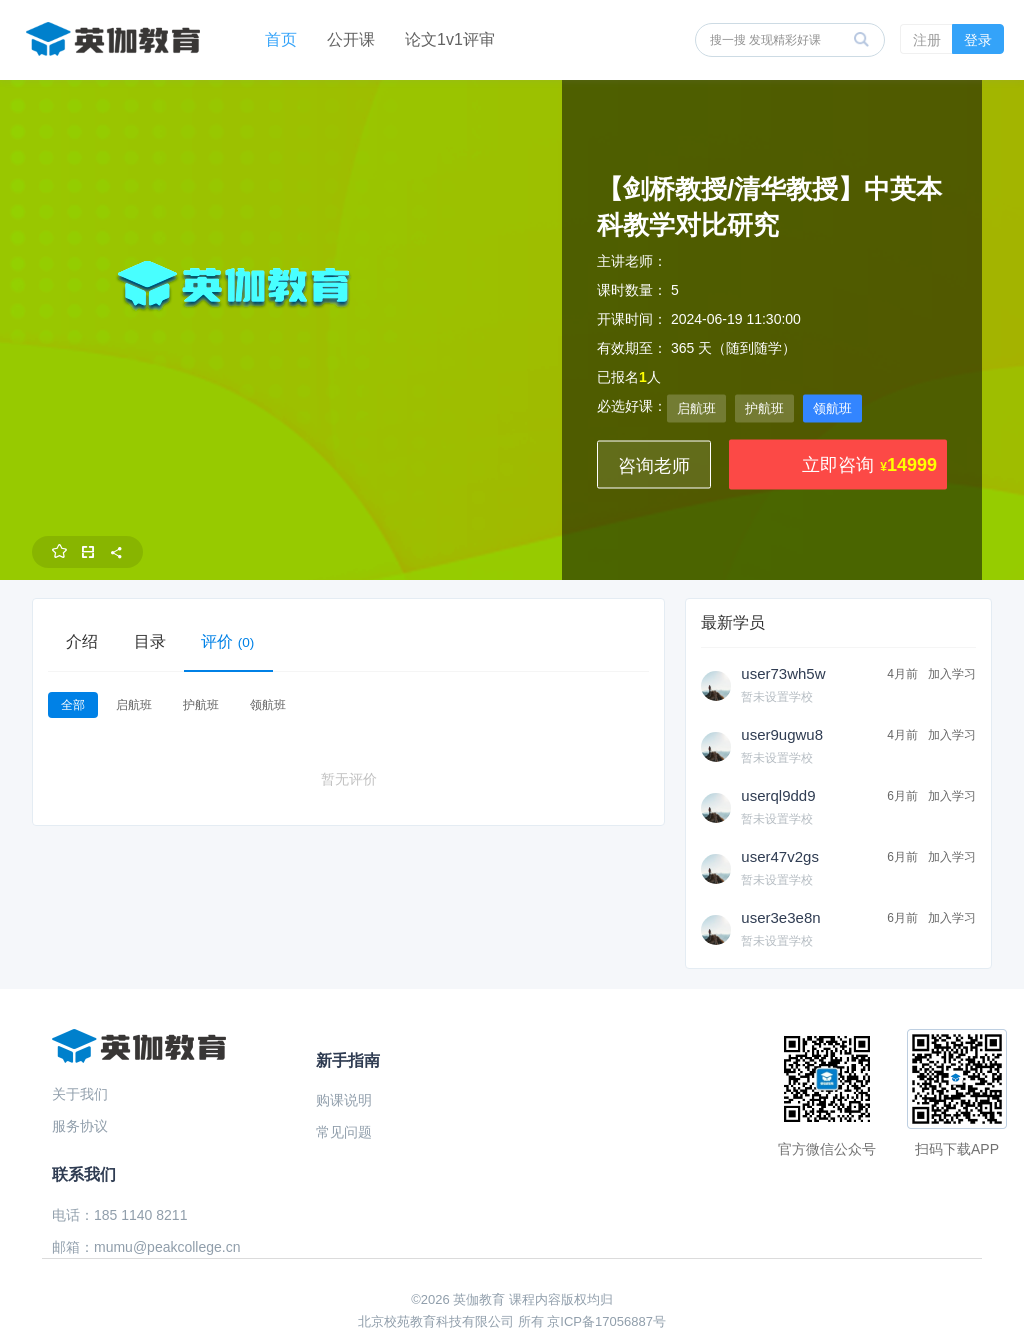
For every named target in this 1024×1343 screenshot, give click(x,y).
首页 (281, 39)
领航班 (832, 408)
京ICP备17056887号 (606, 1321)
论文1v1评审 (450, 39)
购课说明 (344, 1100)
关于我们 (80, 1094)
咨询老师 (654, 466)
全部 (73, 705)
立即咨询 (838, 465)
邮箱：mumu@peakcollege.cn (146, 1247)
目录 (150, 641)
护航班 (764, 408)
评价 (228, 641)
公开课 (351, 39)
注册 (927, 40)
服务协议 (80, 1126)
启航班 (696, 408)
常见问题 (344, 1132)
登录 (978, 40)
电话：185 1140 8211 (119, 1215)
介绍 (82, 641)
